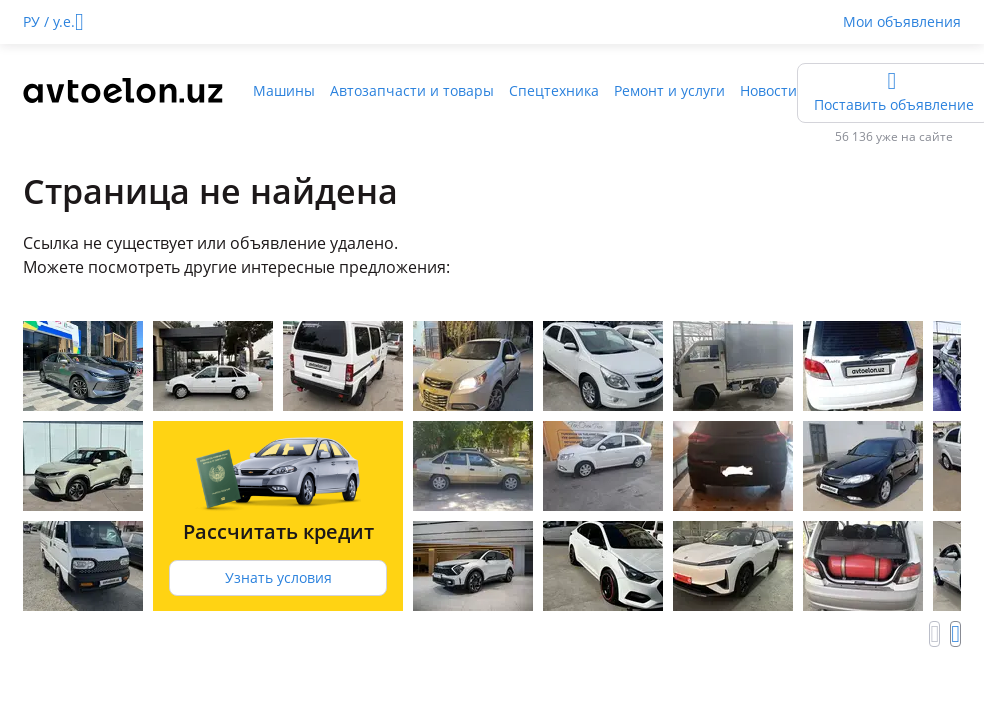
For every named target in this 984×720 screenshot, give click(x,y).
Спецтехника (554, 90)
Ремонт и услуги (669, 90)
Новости (768, 90)
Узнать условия (278, 577)
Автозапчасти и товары (412, 90)
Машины (284, 90)
